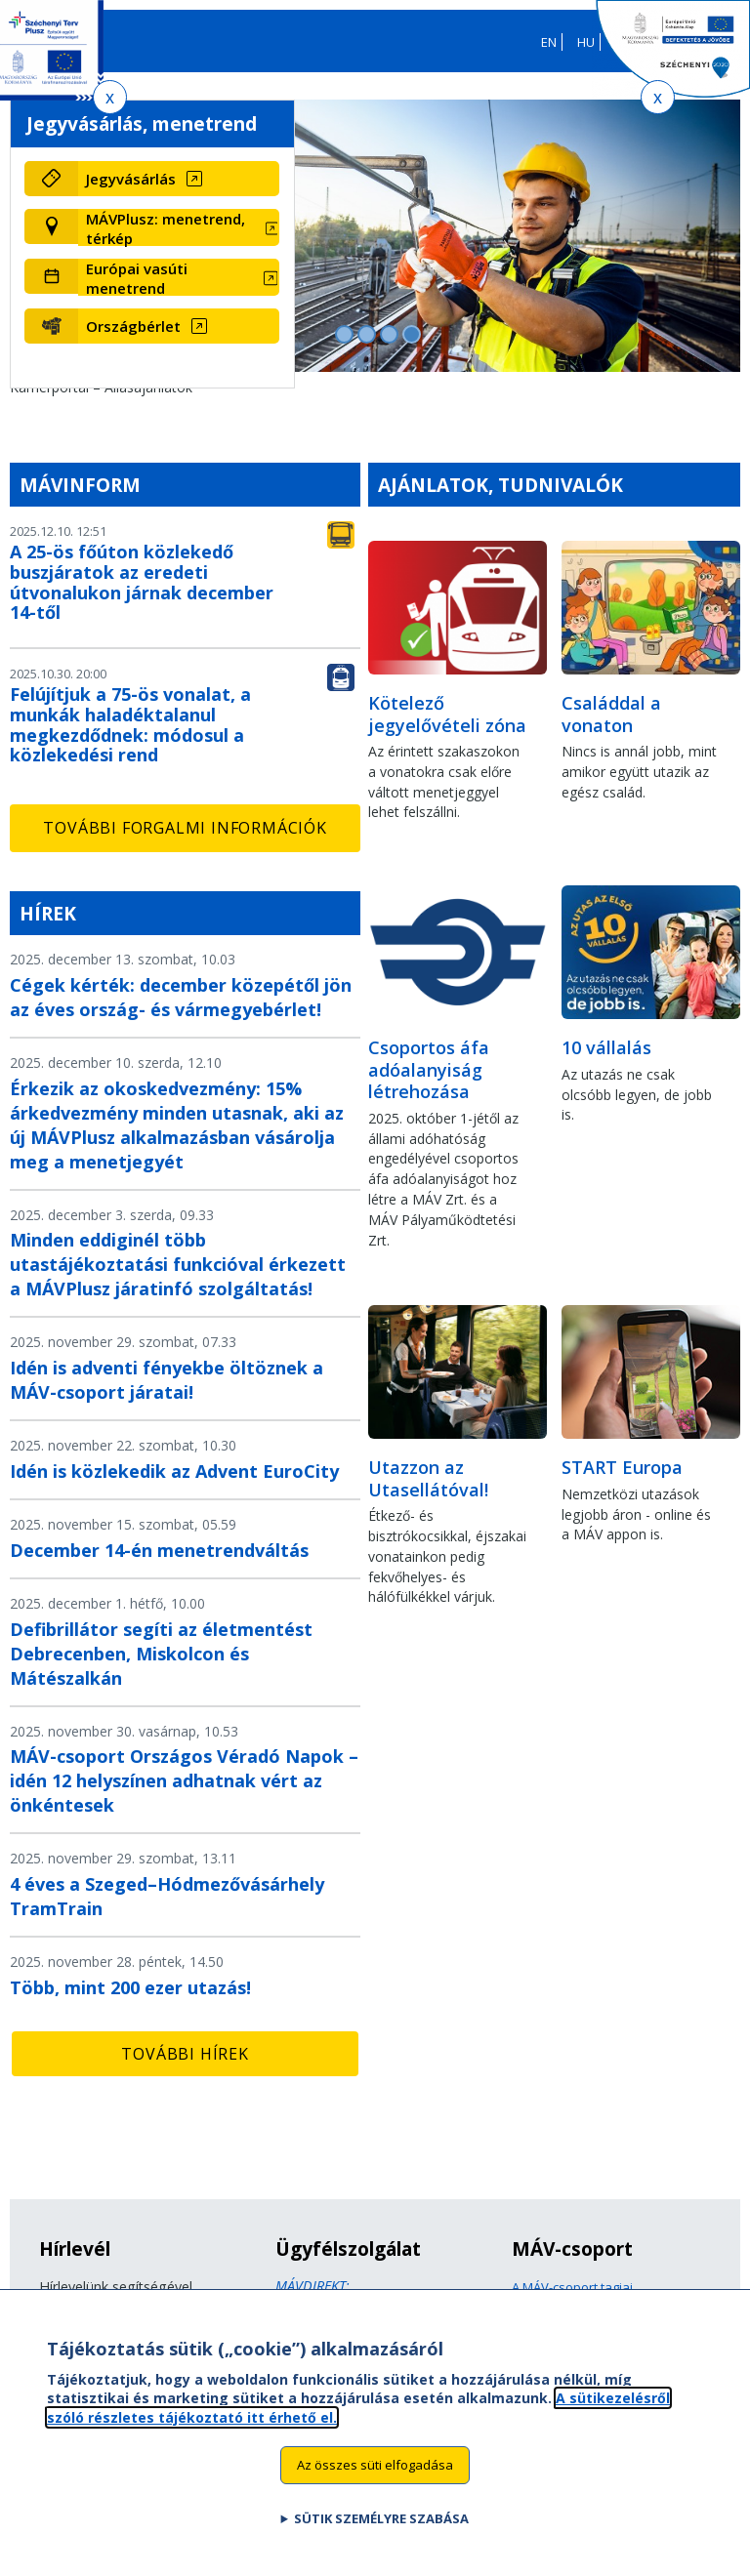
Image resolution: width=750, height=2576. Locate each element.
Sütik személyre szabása (381, 2535)
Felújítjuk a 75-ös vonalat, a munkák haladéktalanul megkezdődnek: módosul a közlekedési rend (130, 724)
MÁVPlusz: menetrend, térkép (165, 228)
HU (586, 42)
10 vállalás (606, 1047)
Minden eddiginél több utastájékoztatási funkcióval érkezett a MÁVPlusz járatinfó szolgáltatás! (178, 1264)
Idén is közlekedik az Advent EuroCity (174, 1471)
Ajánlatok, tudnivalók (500, 484)
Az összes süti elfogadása (375, 2481)
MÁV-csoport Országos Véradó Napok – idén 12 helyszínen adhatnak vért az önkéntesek (184, 1780)
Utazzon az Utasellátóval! (428, 1478)
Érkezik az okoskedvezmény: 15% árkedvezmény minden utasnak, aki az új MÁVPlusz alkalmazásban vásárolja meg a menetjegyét (177, 1125)
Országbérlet (133, 326)
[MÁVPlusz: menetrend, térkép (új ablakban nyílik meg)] (178, 228)
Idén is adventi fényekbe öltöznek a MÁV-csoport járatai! (166, 1380)
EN (549, 42)
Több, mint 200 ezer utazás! (130, 1987)
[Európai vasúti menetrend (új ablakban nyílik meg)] (178, 278)
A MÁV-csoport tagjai (572, 2287)
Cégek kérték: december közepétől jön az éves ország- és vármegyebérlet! (181, 997)
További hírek (184, 2054)
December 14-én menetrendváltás (159, 1550)
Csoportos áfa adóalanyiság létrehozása (428, 1069)
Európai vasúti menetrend (137, 278)
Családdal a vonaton (611, 714)
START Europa (622, 1467)
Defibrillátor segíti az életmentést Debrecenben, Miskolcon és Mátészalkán (161, 1653)
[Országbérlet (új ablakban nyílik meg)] (178, 326)
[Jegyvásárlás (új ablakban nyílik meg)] (178, 178)
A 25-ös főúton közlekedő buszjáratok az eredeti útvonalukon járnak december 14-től (141, 582)
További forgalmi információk (184, 827)
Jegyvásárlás (131, 178)
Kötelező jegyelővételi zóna (447, 714)
